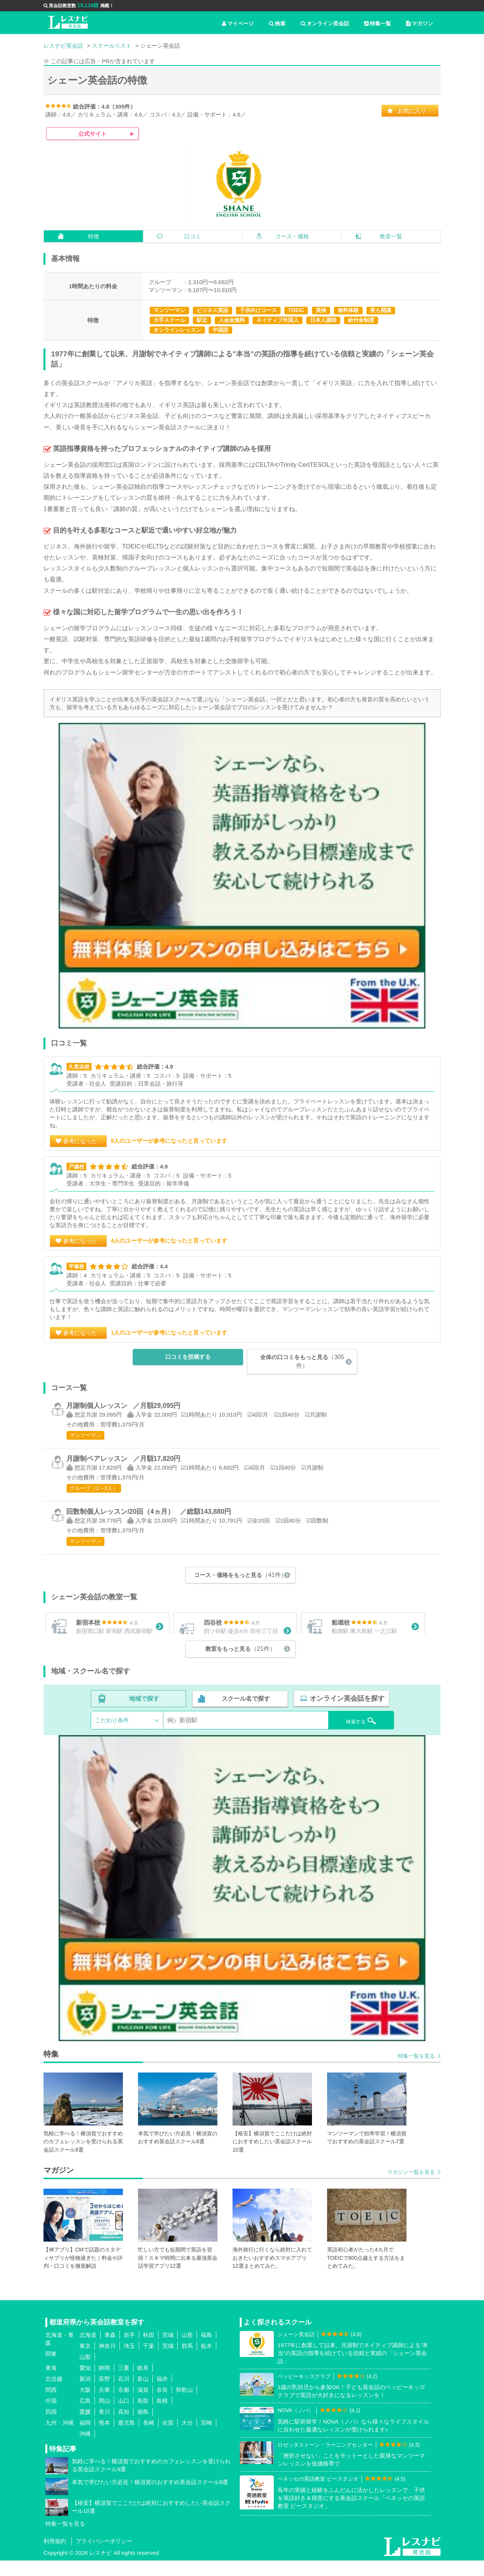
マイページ (238, 23)
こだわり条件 (112, 1735)
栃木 (206, 2361)
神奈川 (107, 2361)
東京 (85, 2361)
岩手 (129, 2350)
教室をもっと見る (240, 1665)
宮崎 (206, 2438)
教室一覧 (391, 236)
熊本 (104, 2438)
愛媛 (85, 2427)
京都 (123, 2405)
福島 (206, 2350)
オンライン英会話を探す (345, 1714)
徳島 (143, 2427)
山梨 (85, 2372)
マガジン (419, 23)
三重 (123, 2383)
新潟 (85, 2394)
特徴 (93, 236)
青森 (110, 2350)
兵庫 (104, 2405)
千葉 (148, 2361)
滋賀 (143, 2405)
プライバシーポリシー (104, 2556)
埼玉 (129, 2361)
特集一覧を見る (416, 2071)
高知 (123, 2427)
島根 (162, 2416)
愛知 (85, 2383)
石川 (123, 2394)
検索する (352, 1735)
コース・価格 (292, 236)
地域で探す (144, 1714)
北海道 (87, 2350)
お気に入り (412, 110)
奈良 (162, 2405)
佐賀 (168, 2438)
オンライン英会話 (325, 23)
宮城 (168, 2350)
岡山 (104, 2416)
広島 (85, 2416)
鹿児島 (126, 2438)
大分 (187, 2438)
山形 (187, 2350)
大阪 (85, 2405)
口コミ (192, 236)
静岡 (104, 2383)
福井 (162, 2394)
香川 (104, 2427)
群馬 (187, 2361)
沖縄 (85, 2448)
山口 (123, 2416)
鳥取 (143, 2416)
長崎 (148, 2438)
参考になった (80, 1141)
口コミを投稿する (188, 1357)
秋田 (148, 2350)
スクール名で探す (244, 1714)
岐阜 (143, 2383)
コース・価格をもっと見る (240, 1575)
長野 (104, 2394)
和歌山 (184, 2405)
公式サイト (92, 134)
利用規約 (54, 2556)
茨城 (168, 2361)
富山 (143, 2394)
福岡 (85, 2438)
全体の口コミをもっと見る (302, 1361)
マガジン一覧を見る (411, 2187)
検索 (277, 23)
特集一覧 (377, 23)
